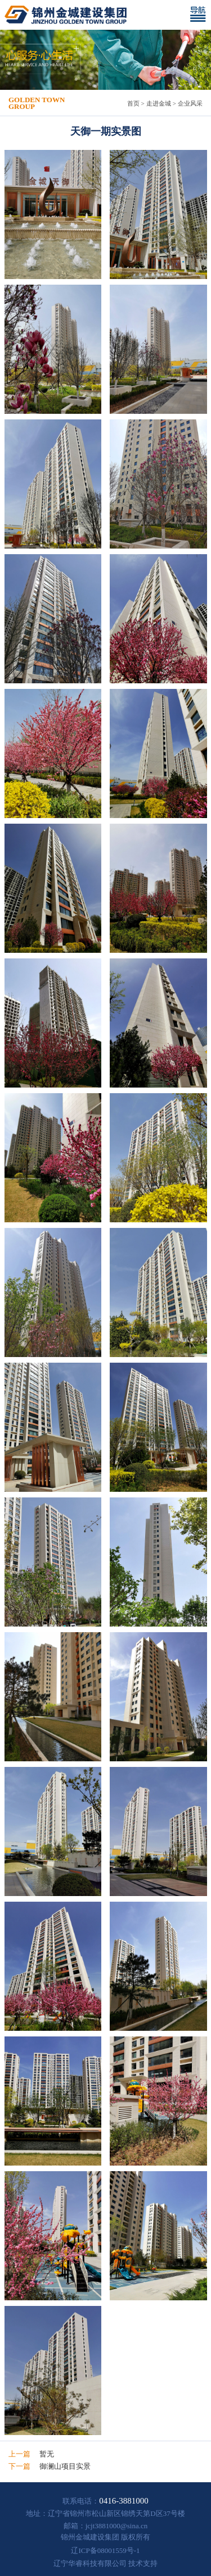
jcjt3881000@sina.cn (117, 2526)
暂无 (46, 2454)
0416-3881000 (124, 2500)
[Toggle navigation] (200, 15)
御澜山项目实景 (65, 2466)
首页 (133, 103)
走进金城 (158, 103)
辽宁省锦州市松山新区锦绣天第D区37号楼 (116, 2513)
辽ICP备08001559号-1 (105, 2550)
